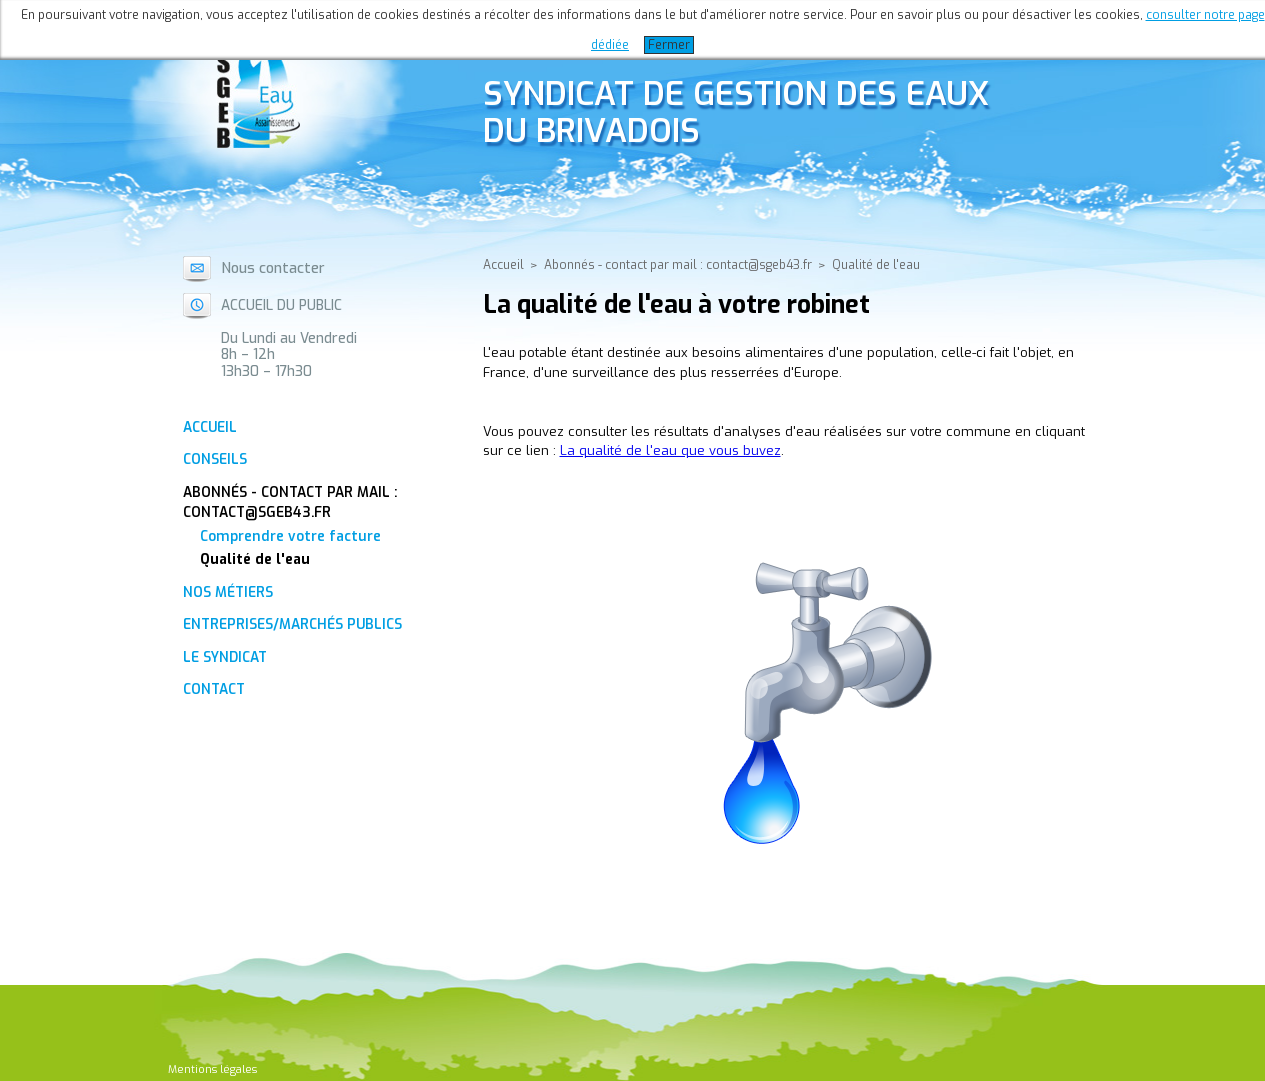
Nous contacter (273, 268)
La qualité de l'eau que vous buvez (670, 450)
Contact (214, 689)
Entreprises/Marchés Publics (292, 624)
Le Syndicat (225, 657)
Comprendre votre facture (290, 536)
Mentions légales (212, 1069)
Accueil (210, 427)
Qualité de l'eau (255, 559)
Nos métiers (228, 592)
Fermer (669, 45)
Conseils (215, 459)
